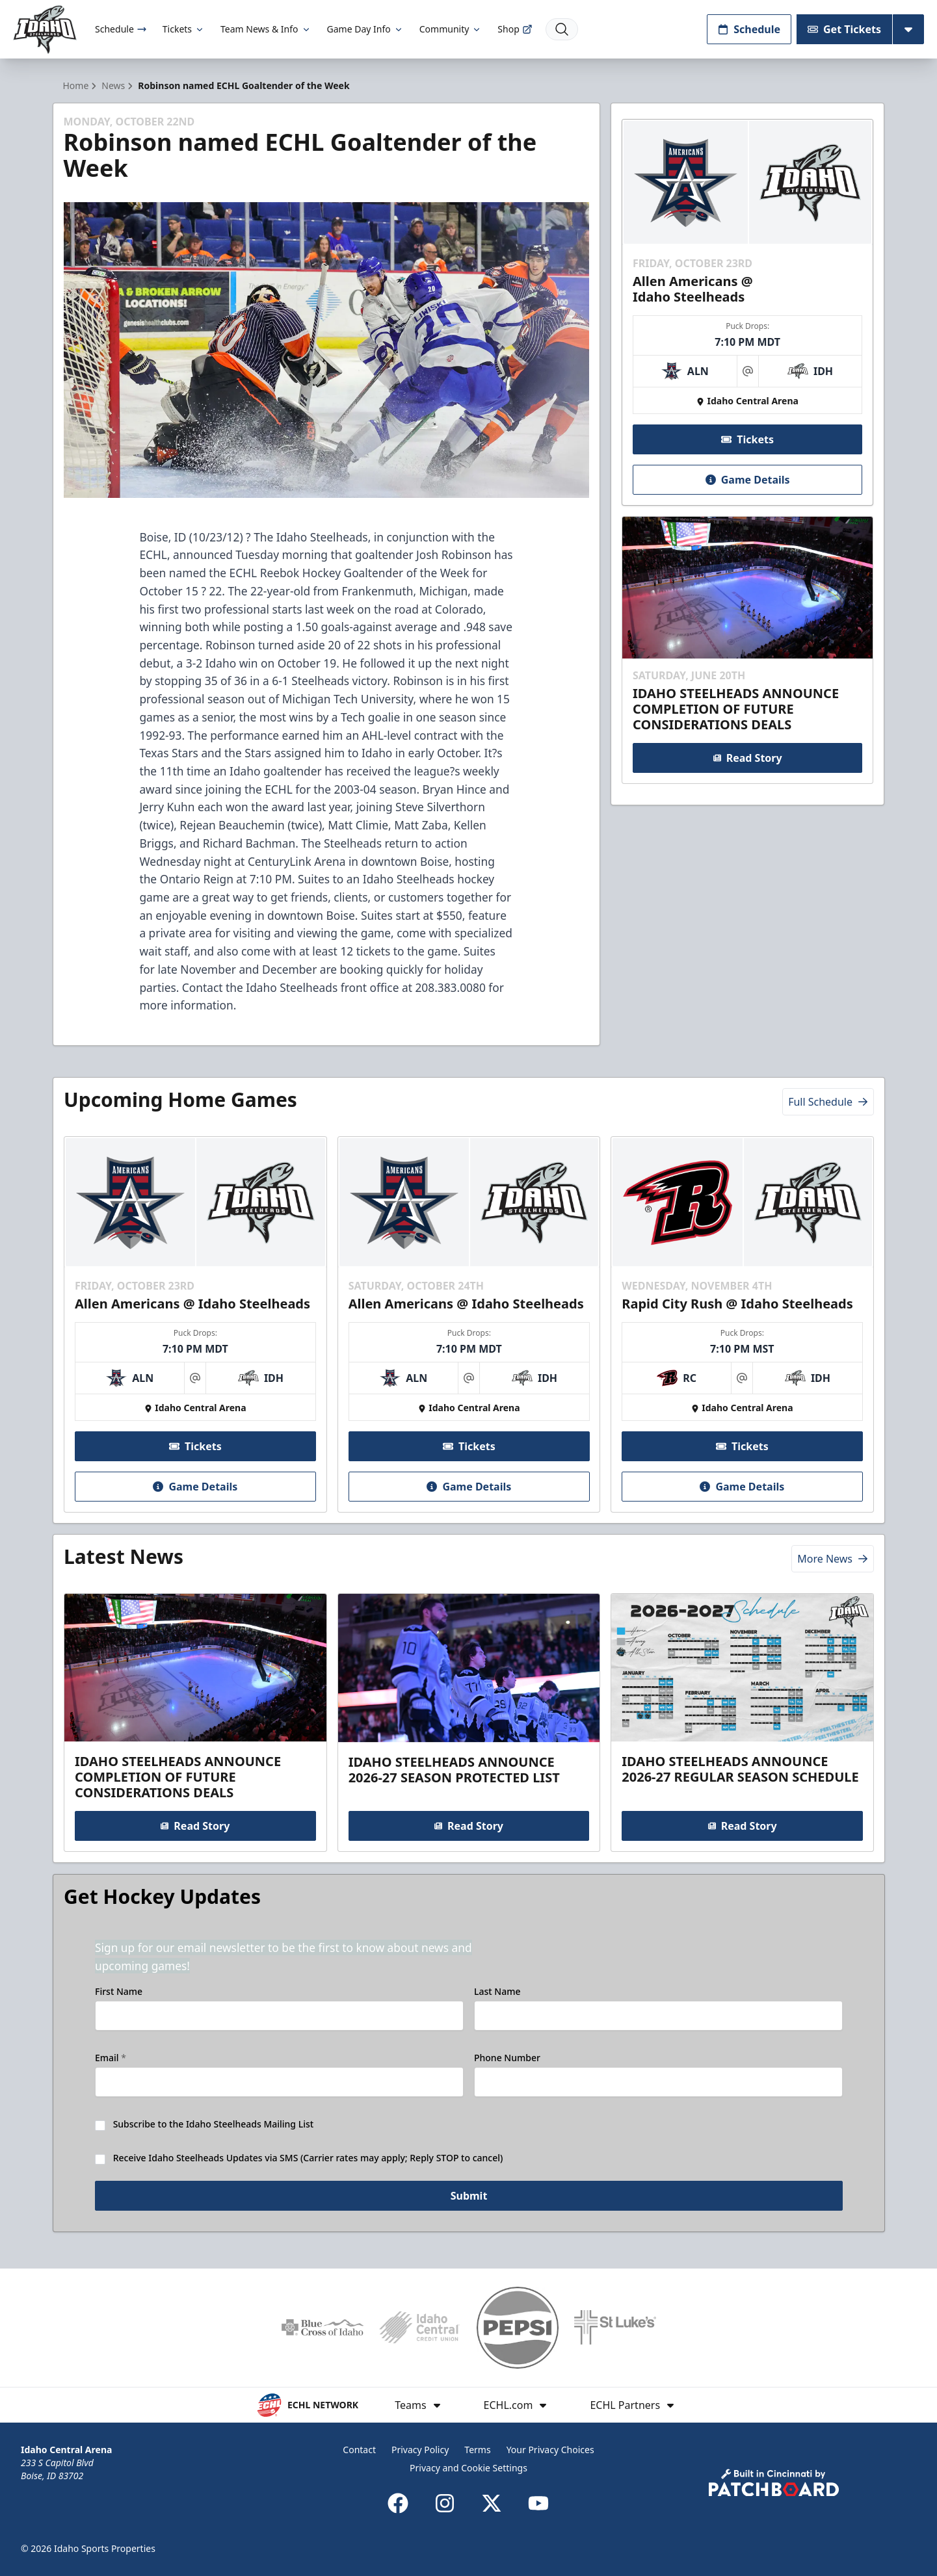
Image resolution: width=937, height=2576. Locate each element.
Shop (514, 29)
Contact (359, 2449)
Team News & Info (265, 29)
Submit (468, 2200)
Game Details (748, 480)
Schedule (121, 29)
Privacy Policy (420, 2449)
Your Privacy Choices (550, 2449)
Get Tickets (844, 29)
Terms (477, 2449)
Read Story (747, 758)
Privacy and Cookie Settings (468, 2468)
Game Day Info (365, 29)
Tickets (184, 29)
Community (450, 29)
